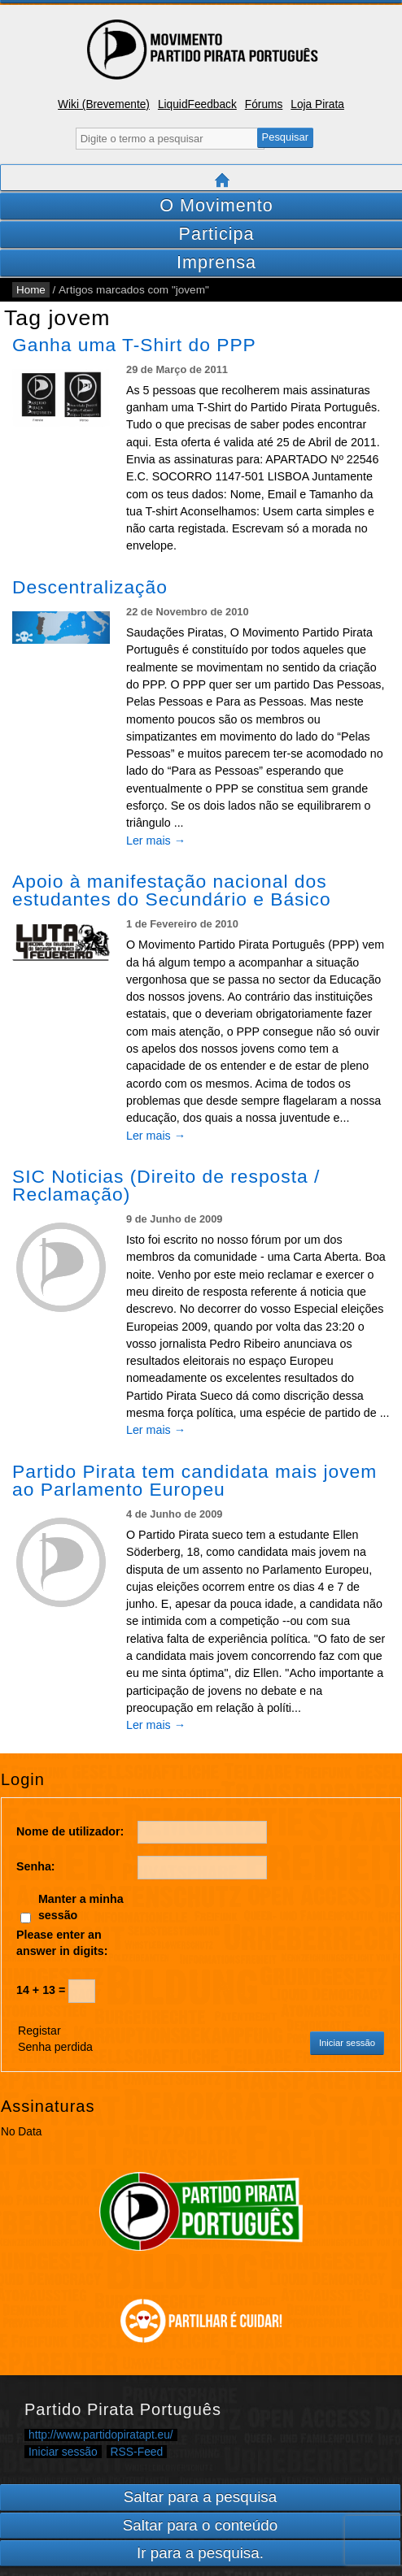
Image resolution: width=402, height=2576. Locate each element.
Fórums (264, 104)
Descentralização (90, 586)
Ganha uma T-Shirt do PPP (134, 344)
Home (31, 290)
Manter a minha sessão (81, 1906)
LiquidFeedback (197, 104)
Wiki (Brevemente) (104, 104)
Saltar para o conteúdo (200, 2525)
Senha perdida (55, 2046)
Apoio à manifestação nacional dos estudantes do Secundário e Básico (171, 890)
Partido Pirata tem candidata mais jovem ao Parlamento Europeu (194, 1480)
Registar (39, 2030)
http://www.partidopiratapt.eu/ (100, 2435)
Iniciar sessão (347, 2043)
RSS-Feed (137, 2451)
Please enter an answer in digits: (62, 1942)
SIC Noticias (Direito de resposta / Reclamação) (166, 1185)
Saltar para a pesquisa (200, 2496)
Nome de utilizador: (70, 1831)
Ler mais (156, 840)
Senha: (35, 1866)
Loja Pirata (317, 104)
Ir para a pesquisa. (200, 2552)
